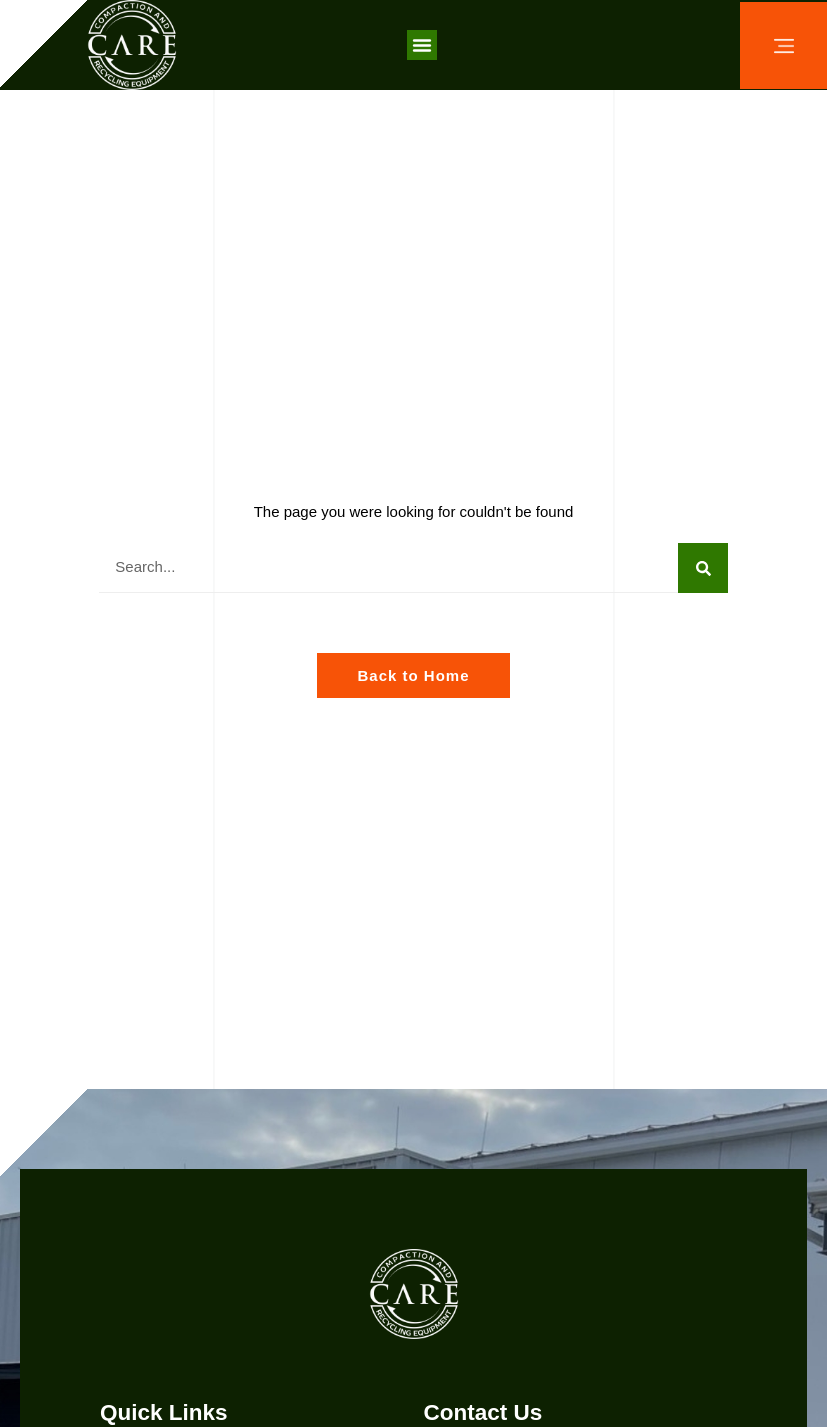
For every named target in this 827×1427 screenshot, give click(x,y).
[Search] (703, 568)
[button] (422, 45)
